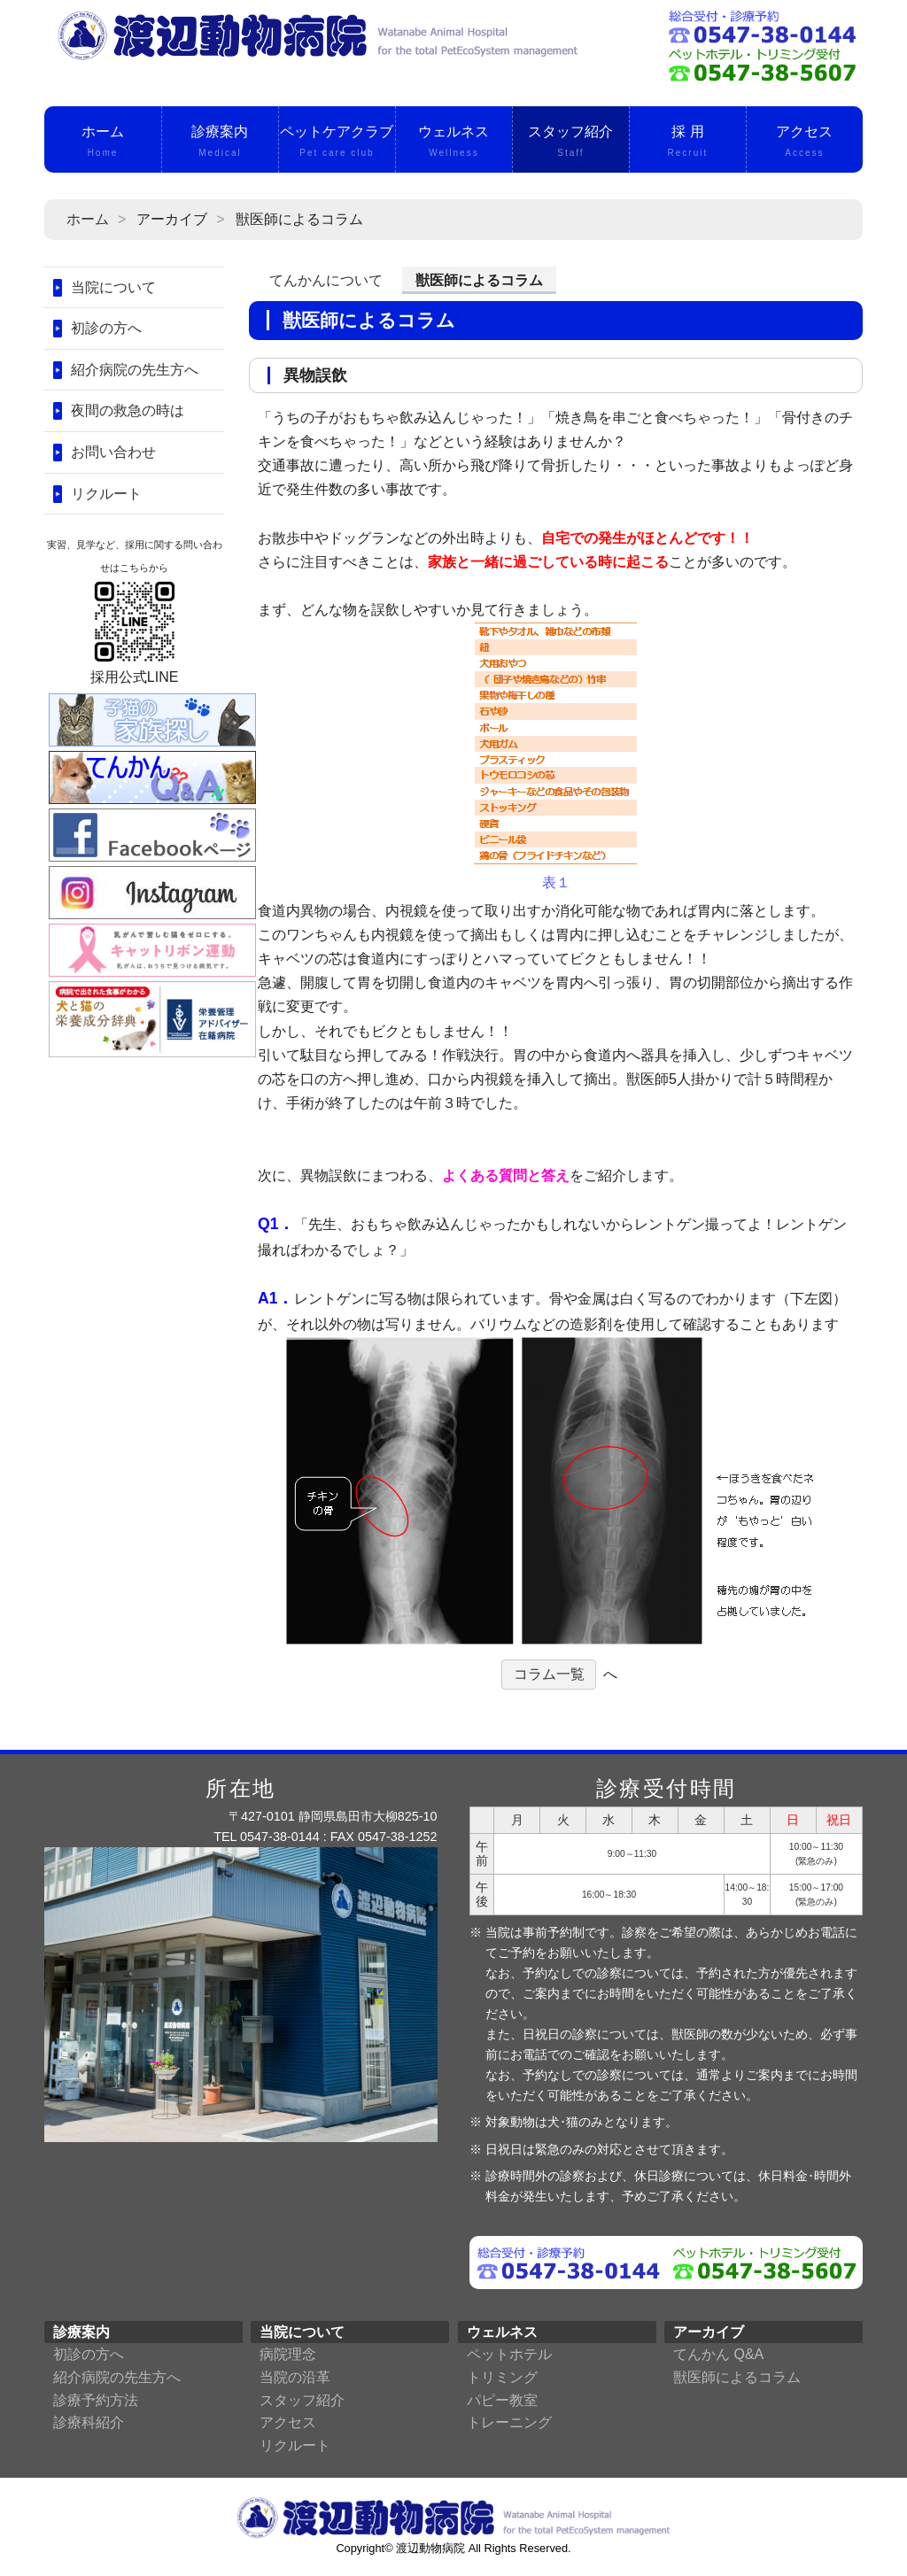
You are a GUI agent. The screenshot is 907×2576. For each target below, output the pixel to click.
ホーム (102, 142)
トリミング (502, 2377)
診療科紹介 (88, 2422)
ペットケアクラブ (337, 142)
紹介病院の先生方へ (134, 369)
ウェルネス (454, 142)
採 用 (688, 142)
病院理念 (288, 2354)
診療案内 (220, 142)
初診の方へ (106, 328)
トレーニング (509, 2422)
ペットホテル (509, 2354)
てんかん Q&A (718, 2354)
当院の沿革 (295, 2377)
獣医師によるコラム (737, 2377)
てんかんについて (326, 280)
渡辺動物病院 (430, 2548)
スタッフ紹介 (571, 142)
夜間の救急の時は (127, 410)
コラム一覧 (549, 1674)
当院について (113, 287)
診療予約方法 (95, 2400)
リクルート (106, 493)
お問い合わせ (113, 452)
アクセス (805, 142)
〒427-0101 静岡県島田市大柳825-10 (333, 1816)
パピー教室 (502, 2400)
